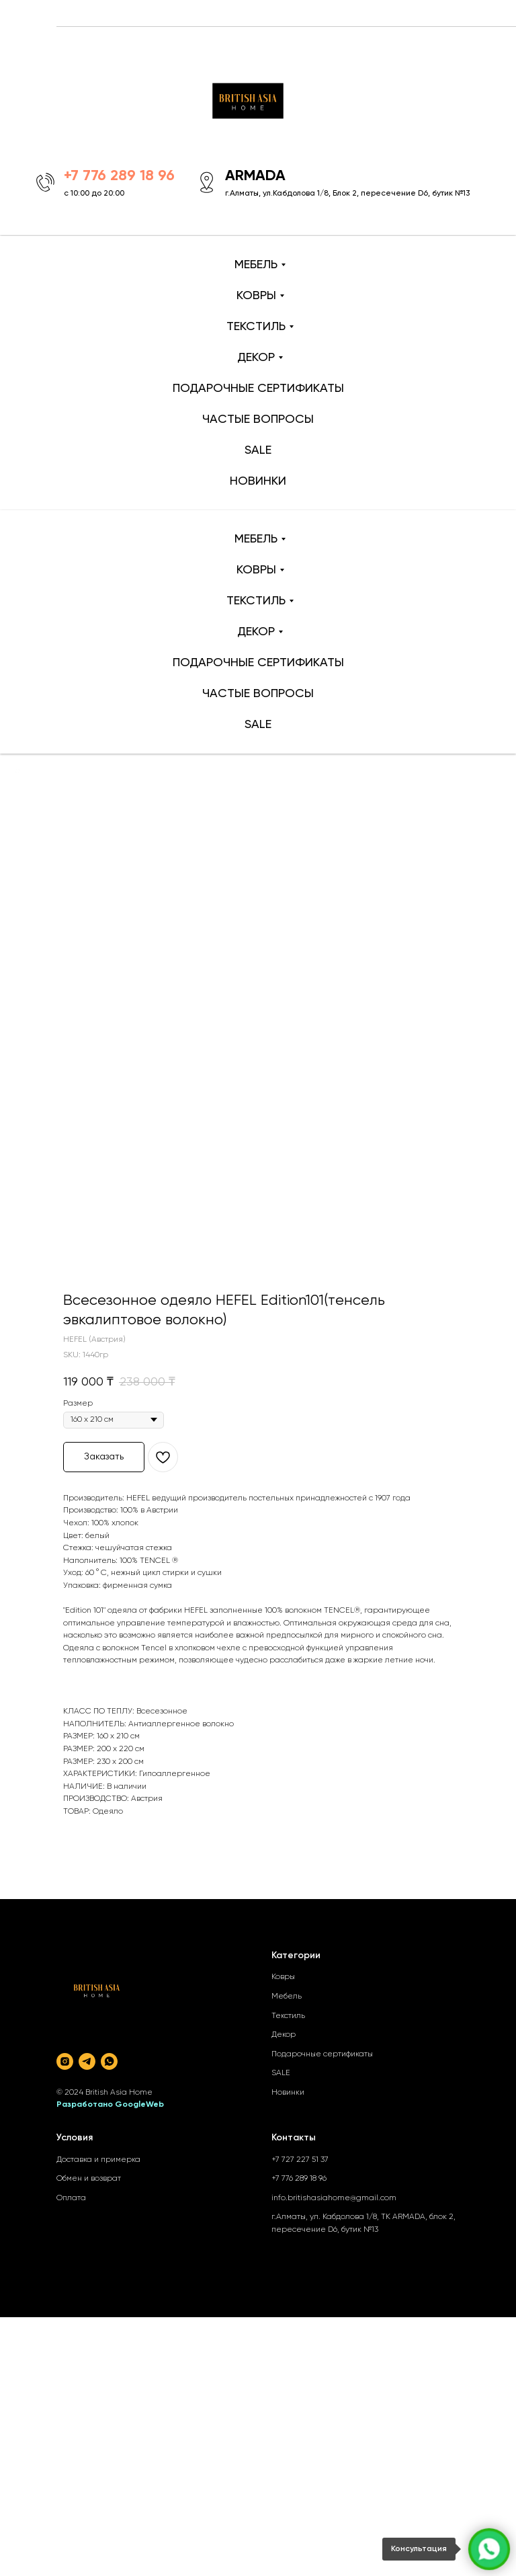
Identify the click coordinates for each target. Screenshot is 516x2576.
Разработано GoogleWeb (110, 2105)
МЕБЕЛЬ (255, 265)
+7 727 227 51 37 (300, 2160)
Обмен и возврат (88, 2179)
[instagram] (64, 2061)
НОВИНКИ (258, 481)
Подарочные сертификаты (322, 2054)
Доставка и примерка (98, 2160)
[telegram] (87, 2061)
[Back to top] (17, 771)
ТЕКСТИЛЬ (256, 327)
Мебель (286, 1997)
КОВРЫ (256, 296)
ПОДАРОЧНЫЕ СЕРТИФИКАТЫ (258, 389)
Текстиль (288, 2016)
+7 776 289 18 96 (299, 2179)
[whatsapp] (109, 2061)
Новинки (287, 2093)
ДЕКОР (256, 358)
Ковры (283, 1977)
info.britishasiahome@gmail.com (333, 2198)
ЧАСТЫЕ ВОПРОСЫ (258, 419)
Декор (283, 2035)
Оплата (71, 2198)
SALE (258, 450)
